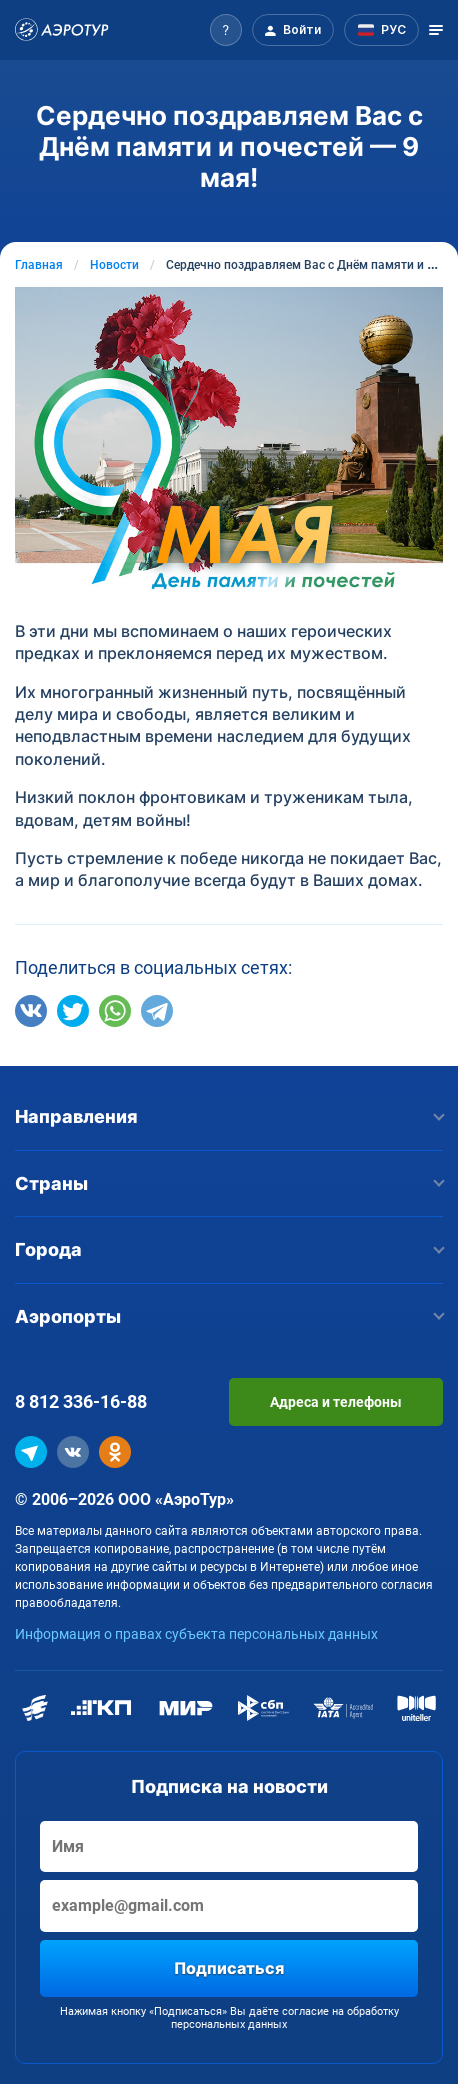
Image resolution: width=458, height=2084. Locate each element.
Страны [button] (229, 1183)
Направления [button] (229, 1116)
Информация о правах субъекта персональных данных (196, 1634)
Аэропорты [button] (229, 1316)
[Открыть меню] (436, 30)
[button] (226, 30)
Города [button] (229, 1249)
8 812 (81, 1401)
